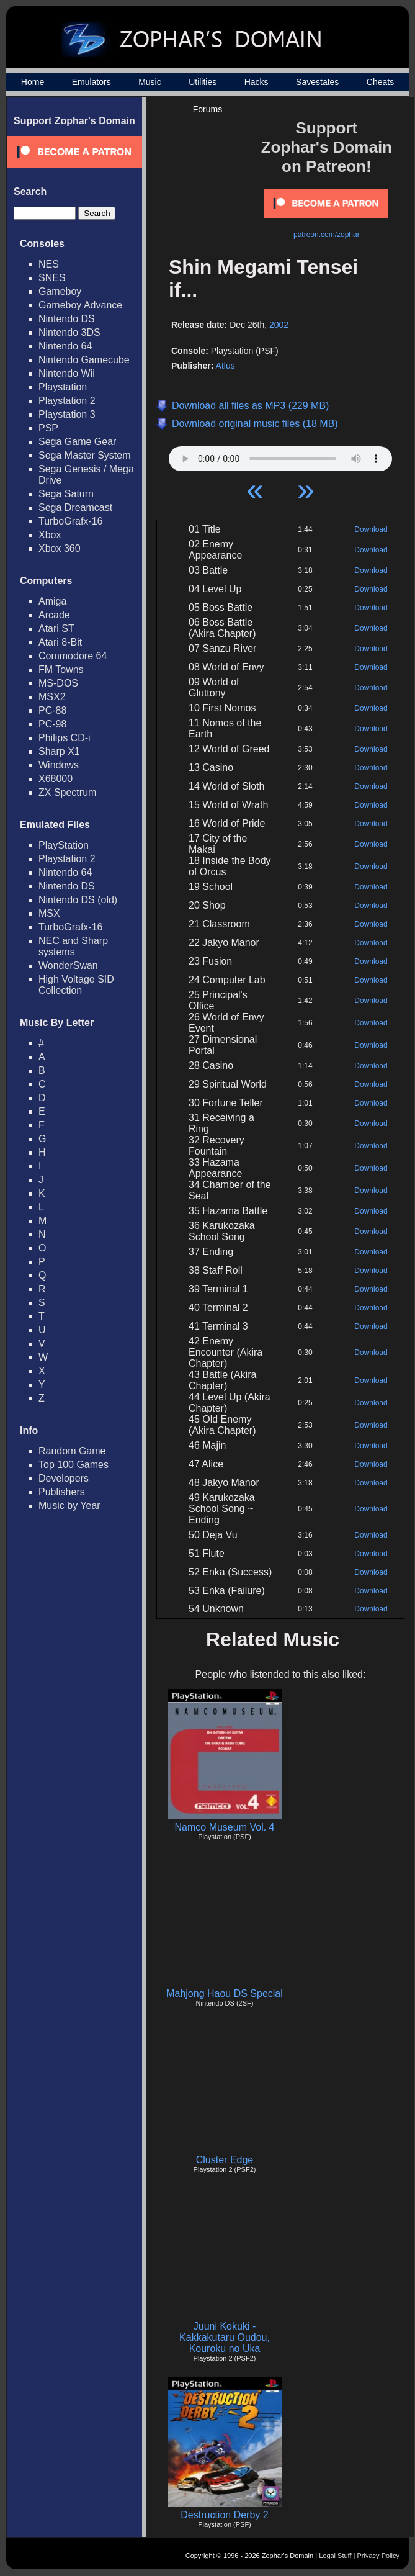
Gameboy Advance (80, 305)
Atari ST (56, 628)
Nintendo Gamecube (84, 359)
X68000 (55, 778)
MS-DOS (58, 683)
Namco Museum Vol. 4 (225, 1827)
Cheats (380, 82)
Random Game (72, 1451)
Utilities (202, 82)
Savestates (317, 82)
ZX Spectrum (67, 792)
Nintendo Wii (66, 373)
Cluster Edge (225, 2160)
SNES (52, 277)
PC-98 (52, 724)
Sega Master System (84, 455)
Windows (58, 765)
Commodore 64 (72, 656)
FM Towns (61, 669)
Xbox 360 (59, 548)
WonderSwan (68, 965)
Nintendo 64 (65, 346)
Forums (207, 109)
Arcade (54, 615)
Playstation (62, 387)
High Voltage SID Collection (76, 985)
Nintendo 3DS (69, 332)
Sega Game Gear (77, 441)
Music (149, 82)
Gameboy (59, 291)
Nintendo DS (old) (77, 899)
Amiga (52, 601)
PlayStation (63, 845)
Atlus (225, 366)
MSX (49, 913)
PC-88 (52, 710)
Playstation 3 (67, 414)
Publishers (61, 1492)
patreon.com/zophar (326, 234)
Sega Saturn (66, 494)
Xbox (49, 534)
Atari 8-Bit (60, 642)
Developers (63, 1478)
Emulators (91, 82)
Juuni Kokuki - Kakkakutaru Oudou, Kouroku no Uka (224, 2337)
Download (370, 529)
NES (48, 264)
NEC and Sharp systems (73, 946)
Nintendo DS (66, 318)
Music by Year (69, 1505)
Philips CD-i (64, 737)
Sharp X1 (59, 751)
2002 (278, 325)
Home (32, 82)
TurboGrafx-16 (70, 521)
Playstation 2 (67, 400)
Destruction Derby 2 (224, 2515)
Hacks (256, 82)
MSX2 (52, 696)
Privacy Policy (378, 2555)
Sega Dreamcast (75, 507)
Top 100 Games (73, 1464)
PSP (48, 428)
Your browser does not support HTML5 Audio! (280, 455)
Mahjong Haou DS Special (224, 1993)
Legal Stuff (335, 2555)
